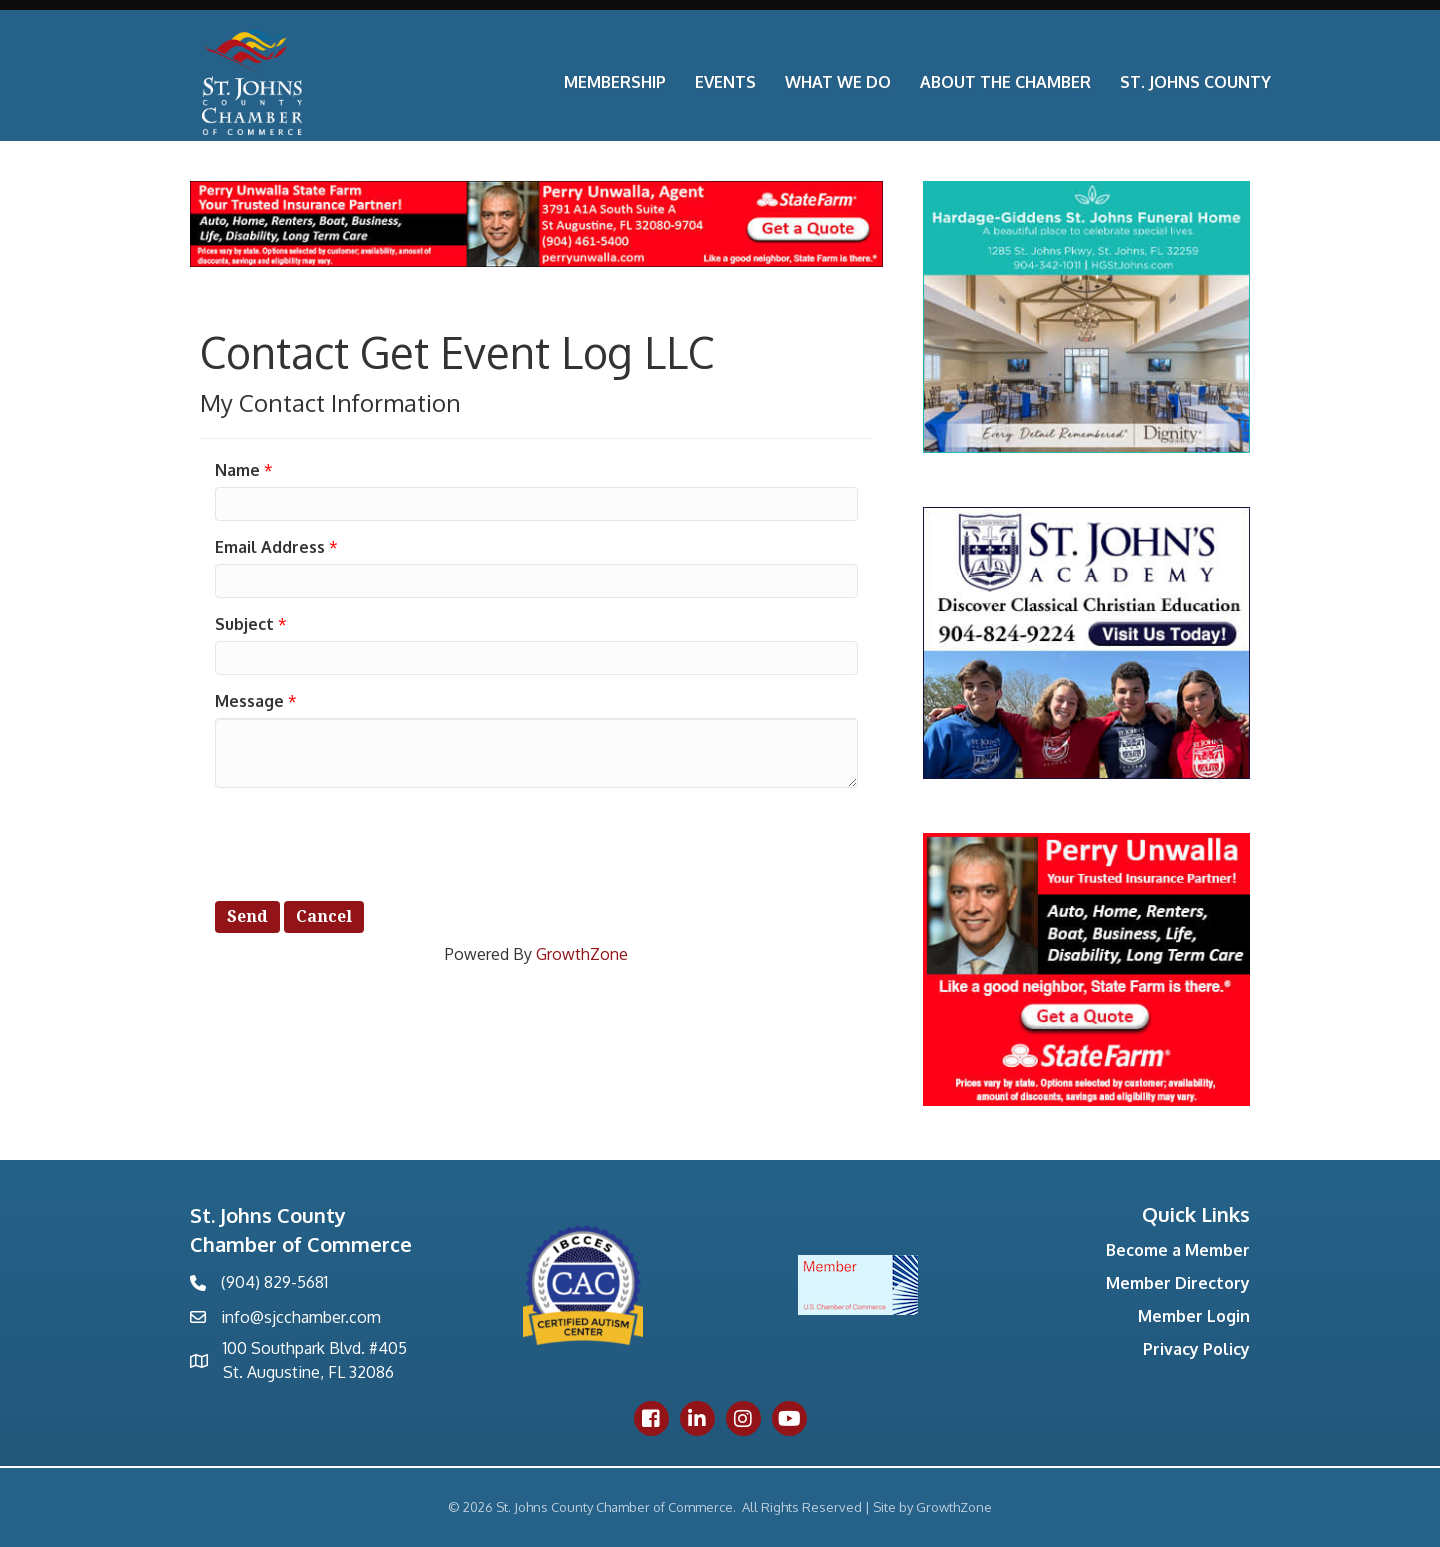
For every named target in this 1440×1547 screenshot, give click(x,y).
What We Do (838, 82)
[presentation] (367, 842)
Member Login (1194, 1316)
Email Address (270, 547)
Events (725, 82)
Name (237, 470)
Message (249, 701)
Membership (615, 82)
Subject (244, 624)
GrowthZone (582, 954)
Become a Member (1178, 1250)
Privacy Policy (1196, 1349)
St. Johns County (1195, 82)
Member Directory (1178, 1283)
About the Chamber (1005, 82)
